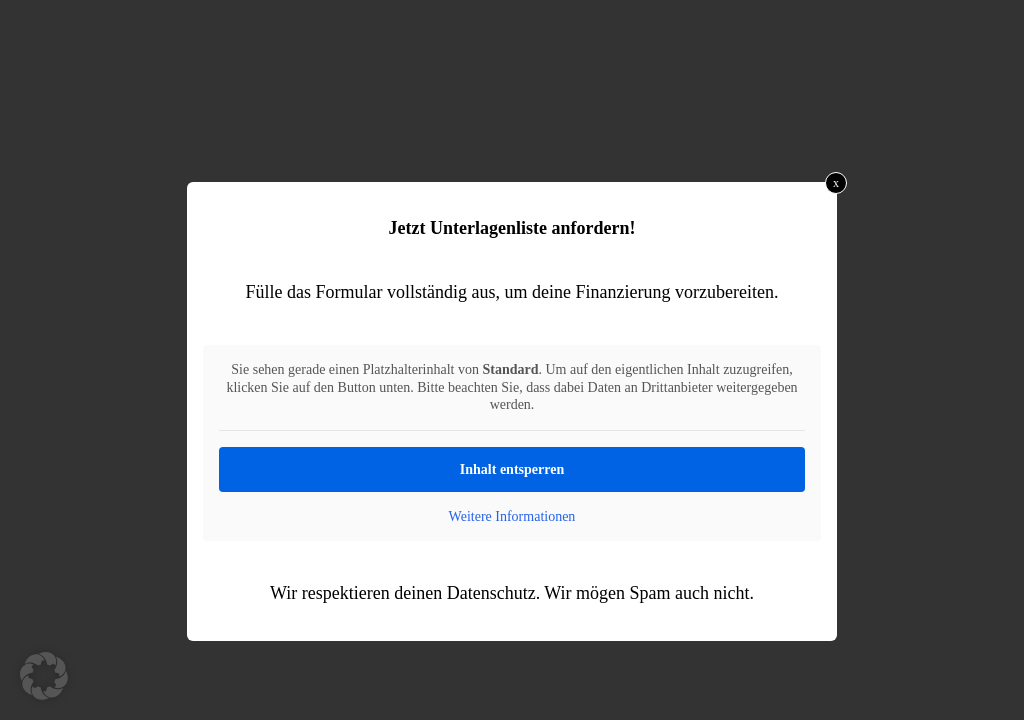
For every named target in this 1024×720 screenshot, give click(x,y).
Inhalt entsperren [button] (512, 469)
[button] (44, 676)
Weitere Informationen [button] (512, 516)
